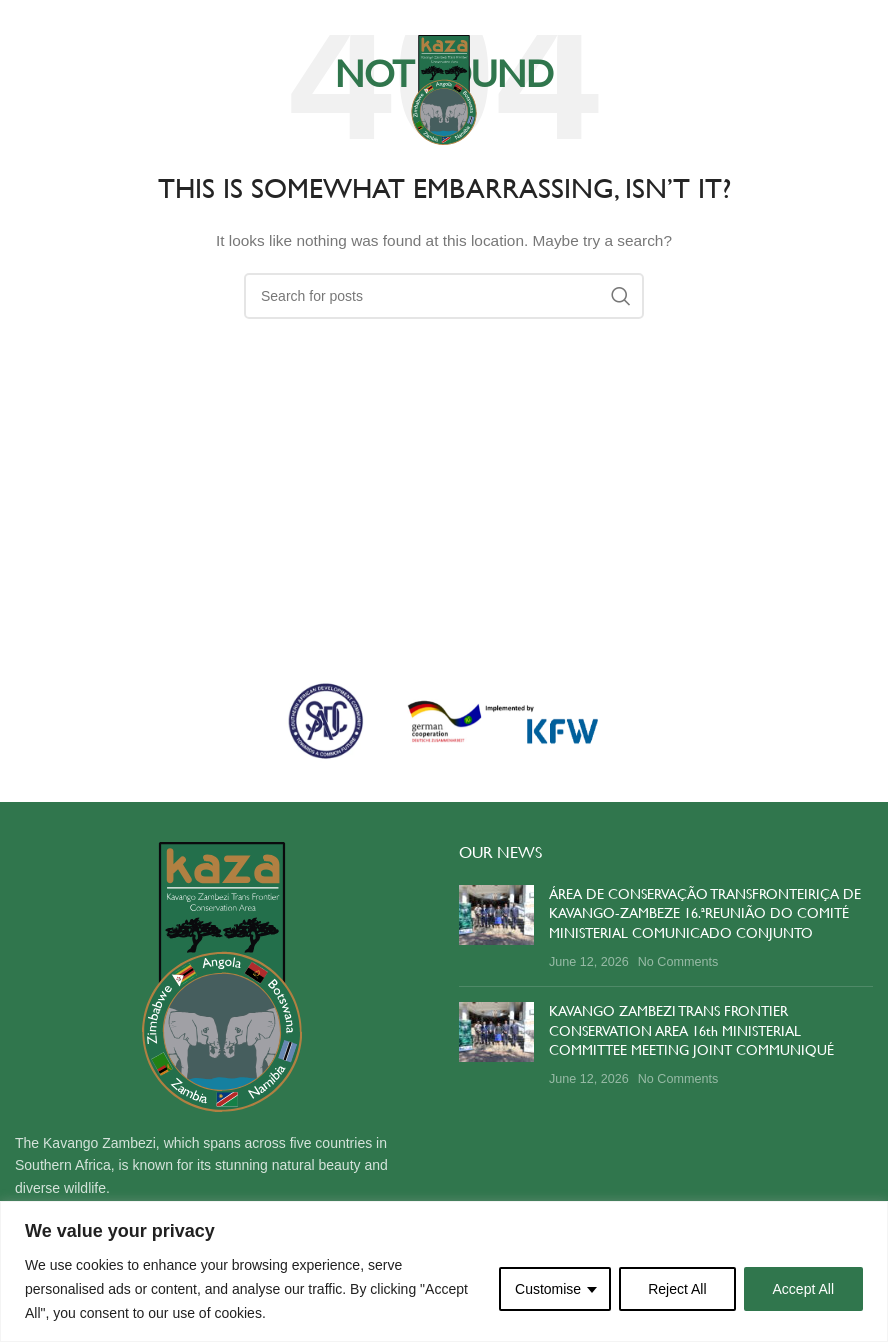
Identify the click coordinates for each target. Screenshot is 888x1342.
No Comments (678, 962)
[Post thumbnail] (496, 928)
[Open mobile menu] (62, 90)
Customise (548, 1289)
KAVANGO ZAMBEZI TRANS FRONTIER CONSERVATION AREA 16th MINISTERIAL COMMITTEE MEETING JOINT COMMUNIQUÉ (691, 1030)
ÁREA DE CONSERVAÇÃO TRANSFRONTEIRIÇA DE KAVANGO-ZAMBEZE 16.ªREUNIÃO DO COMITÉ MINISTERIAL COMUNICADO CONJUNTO (705, 913)
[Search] (444, 296)
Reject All (677, 1289)
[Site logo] (444, 89)
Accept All (803, 1289)
